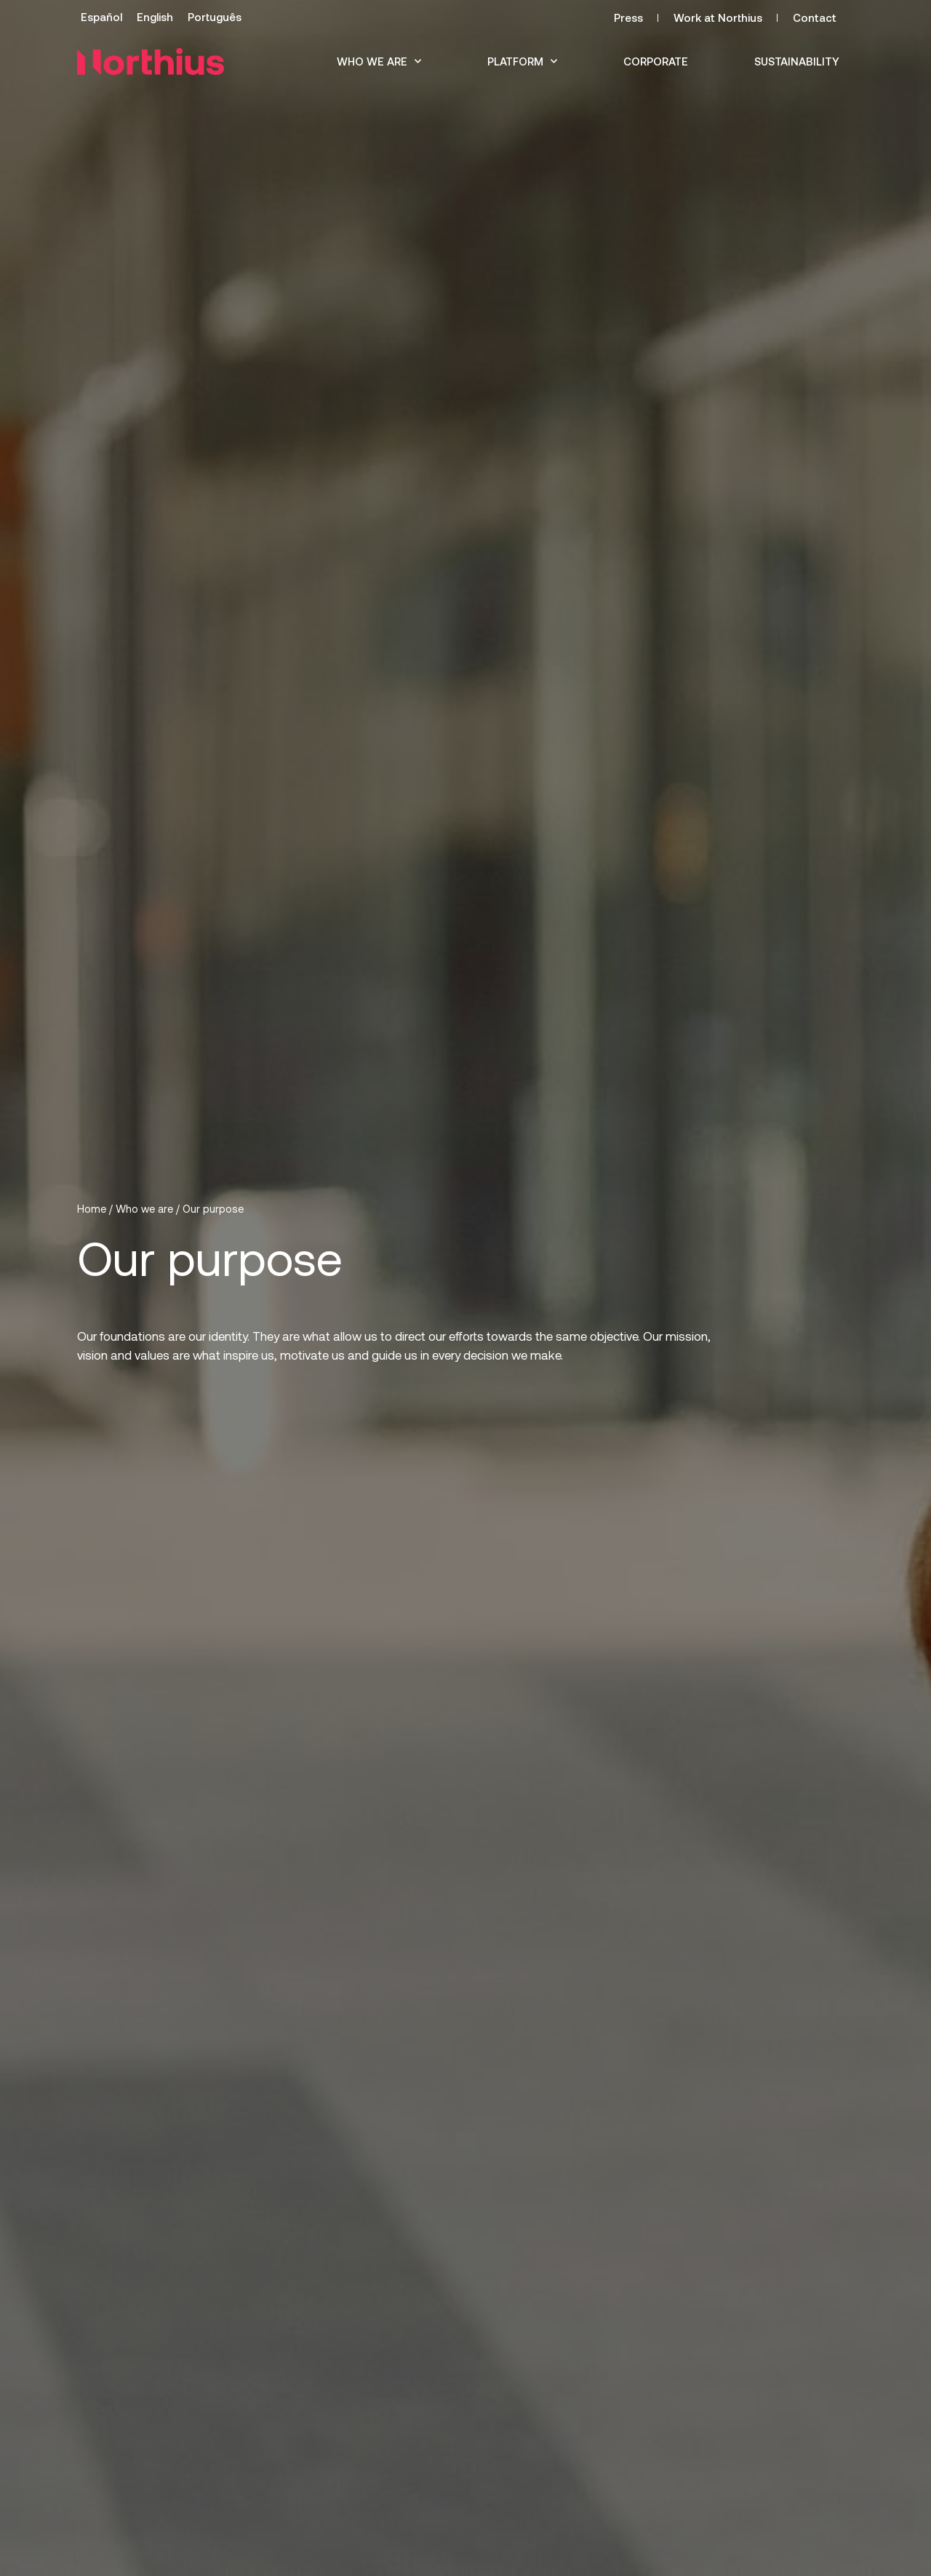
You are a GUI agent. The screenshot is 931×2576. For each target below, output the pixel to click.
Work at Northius (718, 17)
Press (628, 17)
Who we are (379, 61)
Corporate (655, 61)
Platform (522, 61)
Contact (814, 17)
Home (91, 1209)
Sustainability (796, 61)
